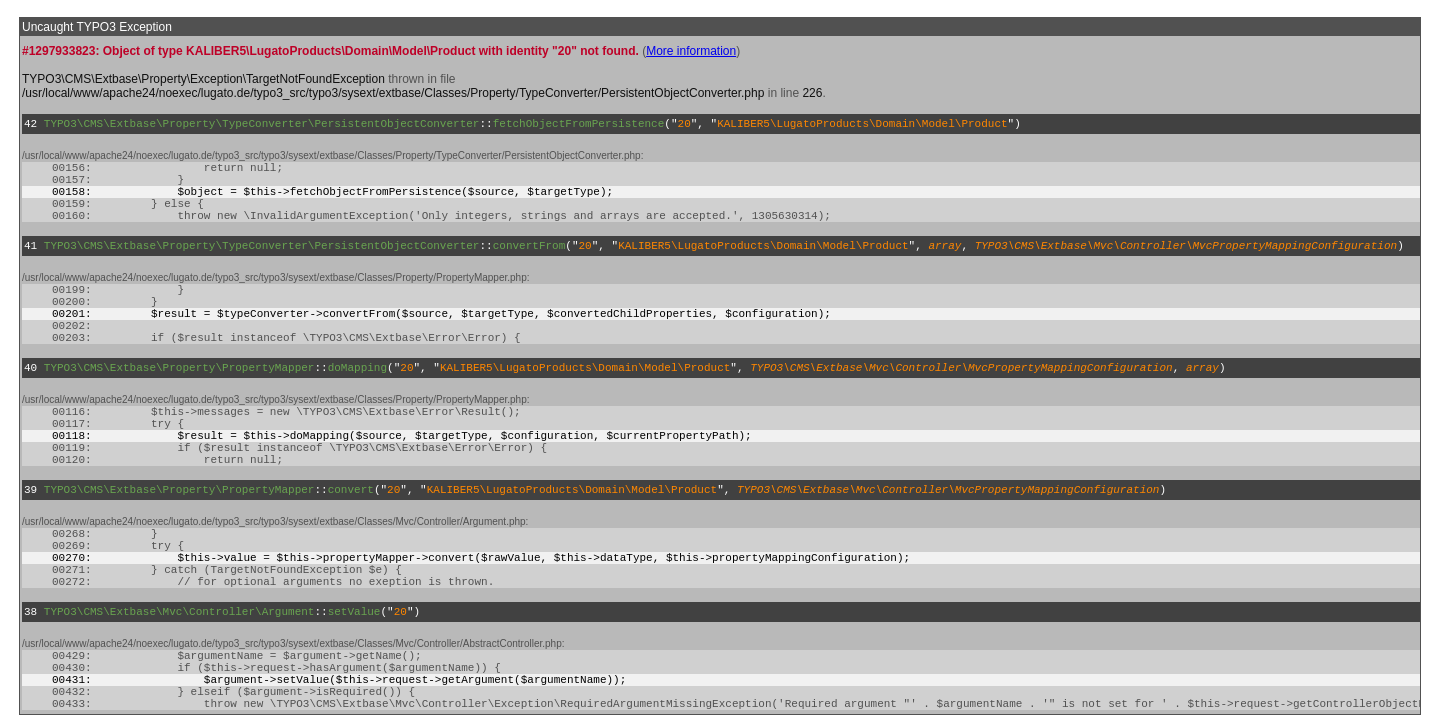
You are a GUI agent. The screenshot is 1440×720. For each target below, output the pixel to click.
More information (691, 51)
